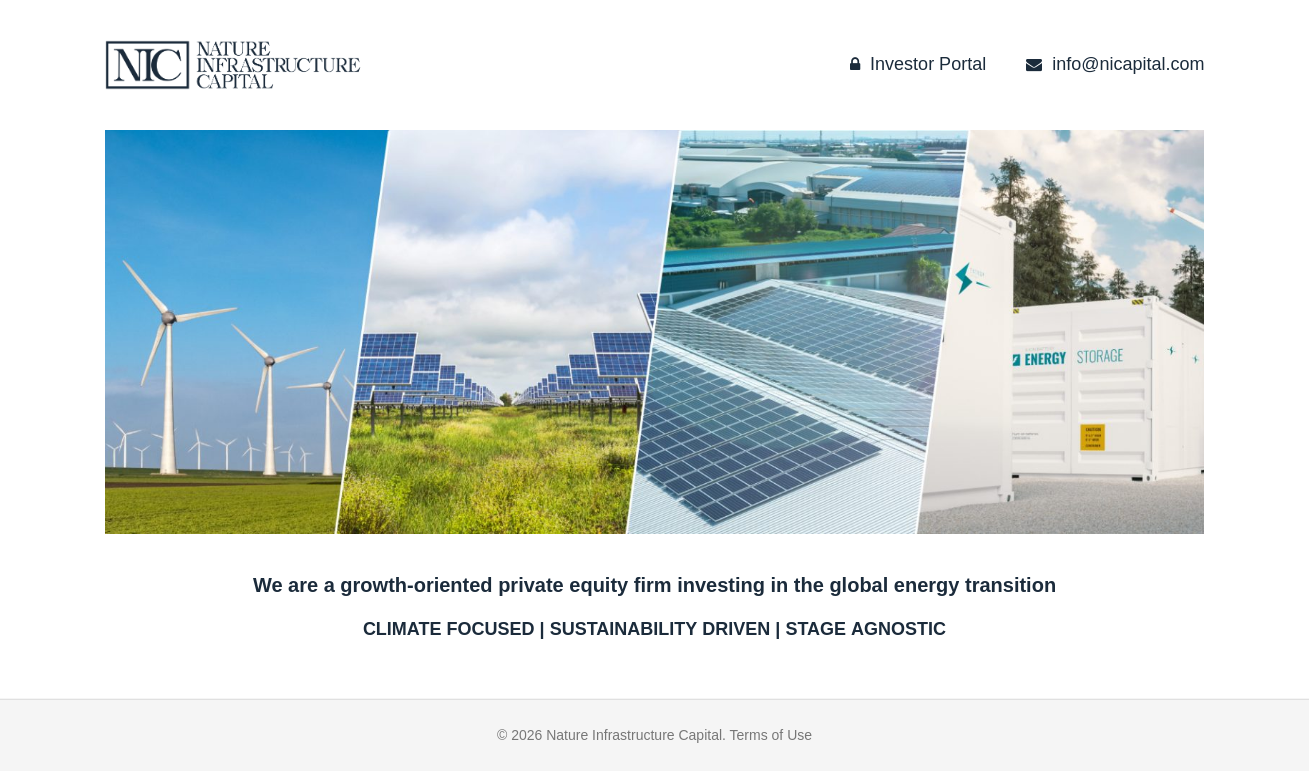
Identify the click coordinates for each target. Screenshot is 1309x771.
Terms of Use (771, 735)
